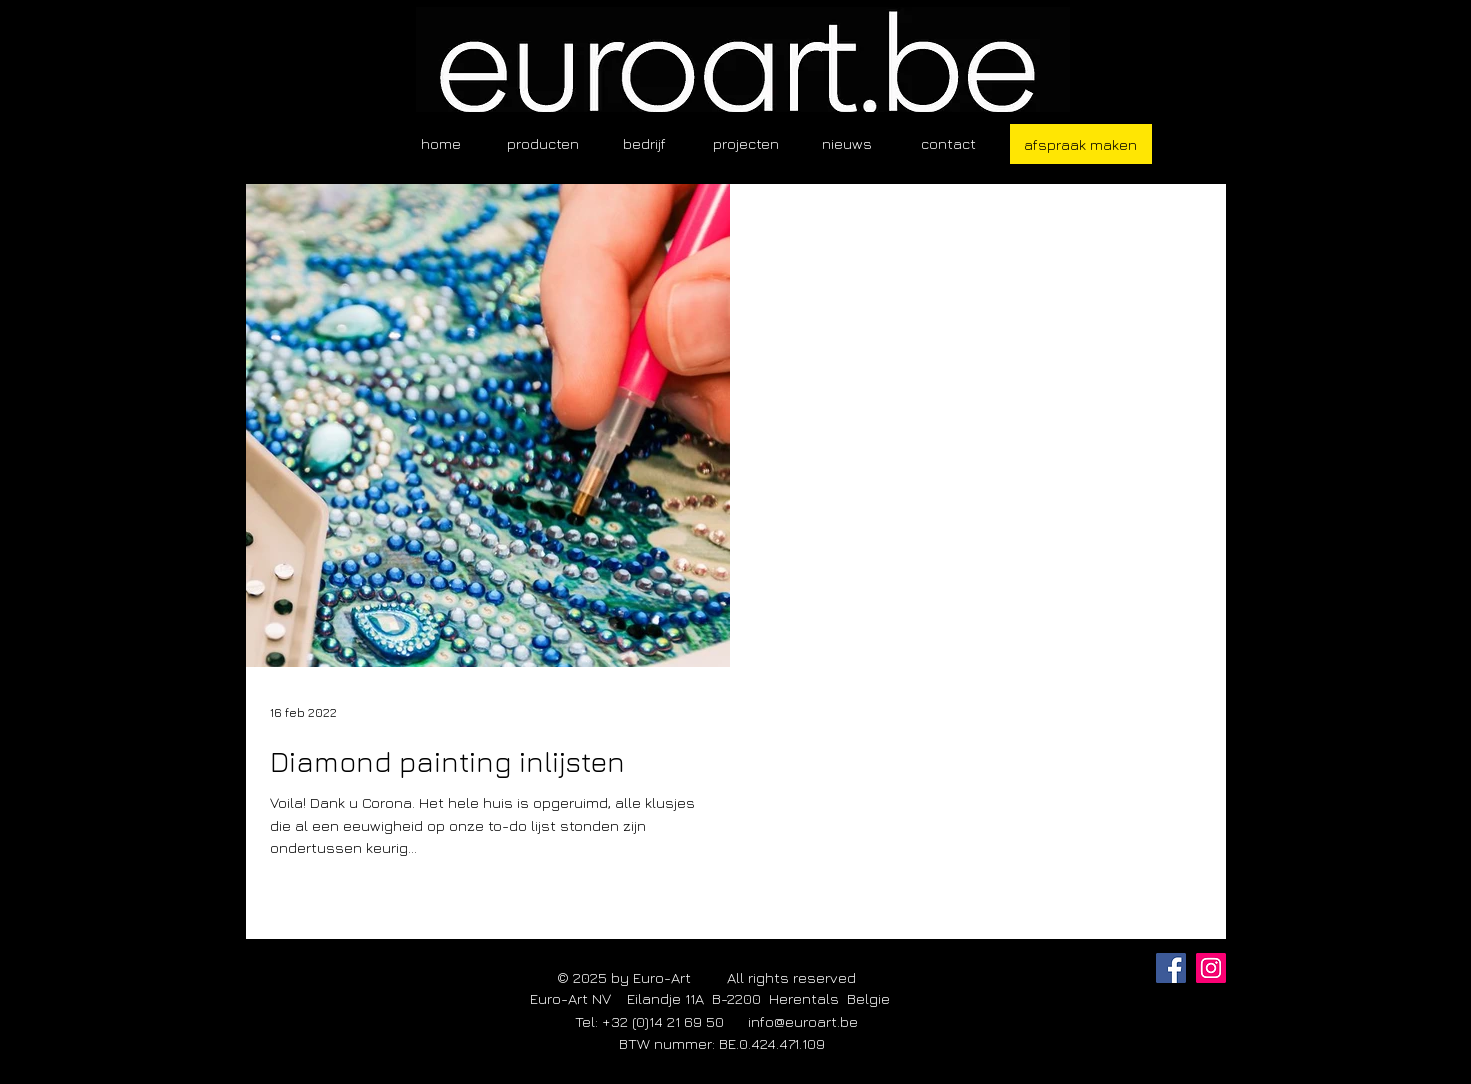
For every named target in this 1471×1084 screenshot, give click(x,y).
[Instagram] (1211, 968)
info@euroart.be (803, 1021)
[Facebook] (1171, 968)
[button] (543, 143)
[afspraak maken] (1081, 144)
